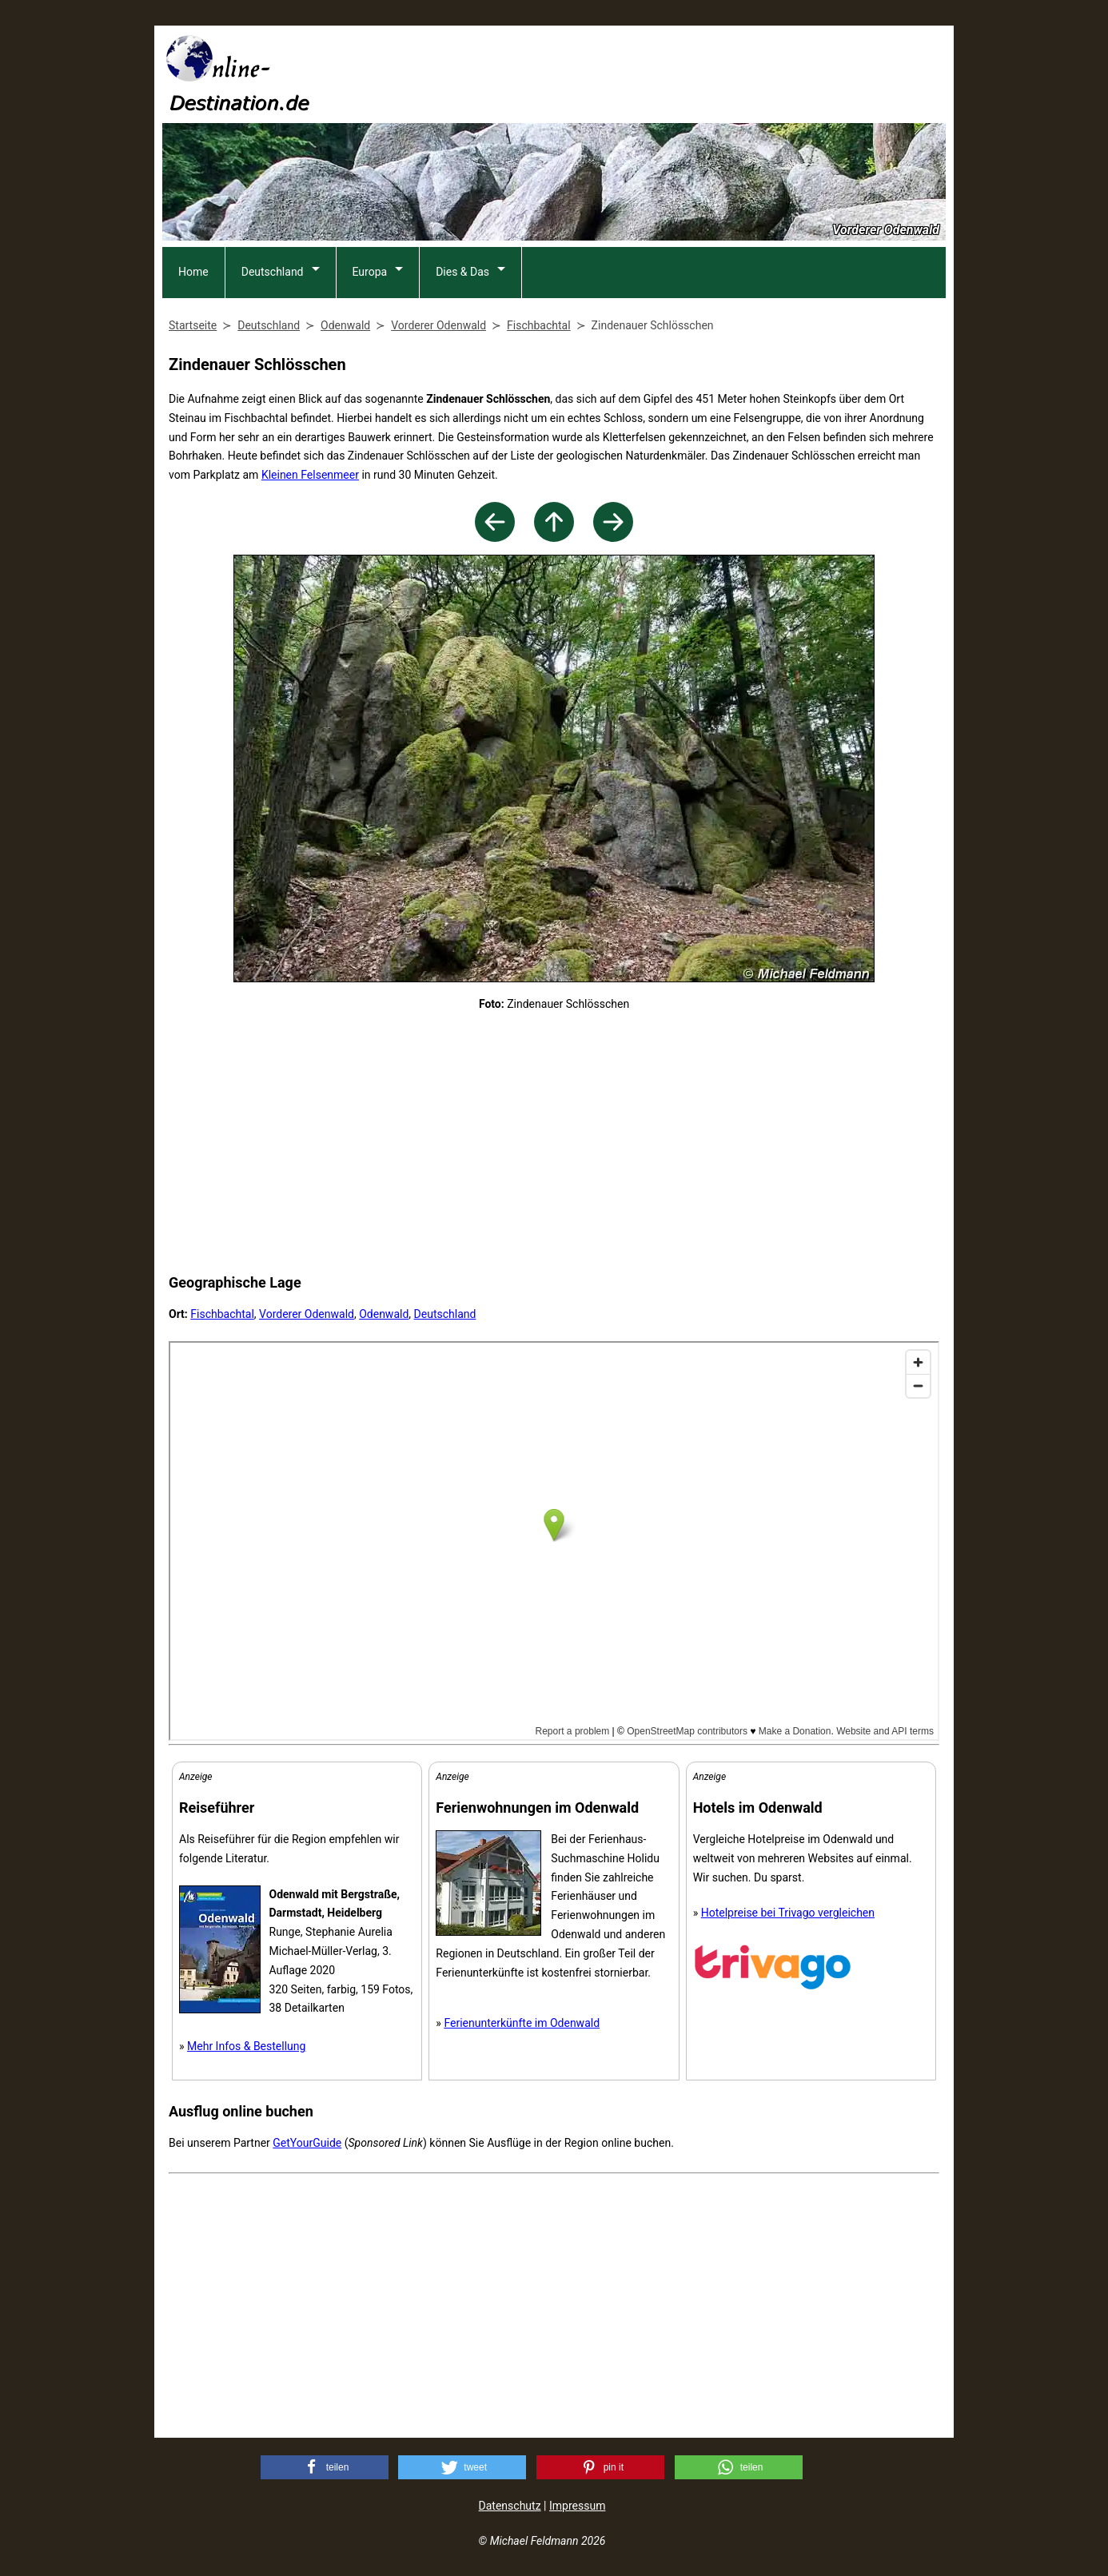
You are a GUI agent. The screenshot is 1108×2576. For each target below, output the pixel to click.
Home (193, 271)
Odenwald (384, 1314)
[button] (325, 2467)
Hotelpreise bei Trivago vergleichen (788, 1912)
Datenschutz (510, 2505)
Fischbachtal (222, 1314)
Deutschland (272, 271)
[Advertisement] (655, 73)
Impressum (577, 2505)
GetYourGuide (307, 2142)
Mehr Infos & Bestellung (246, 2046)
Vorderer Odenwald (306, 1314)
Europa (370, 271)
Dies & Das (462, 271)
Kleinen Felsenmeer (310, 474)
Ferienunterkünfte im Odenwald (522, 2023)
